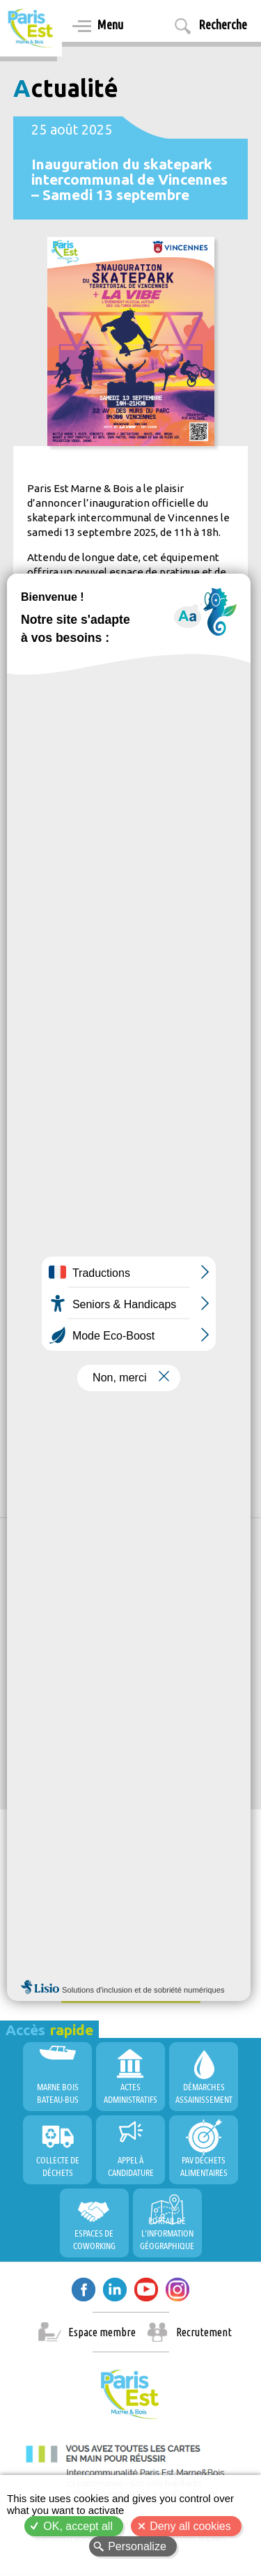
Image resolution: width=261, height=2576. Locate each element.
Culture (39, 1334)
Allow (135, 1662)
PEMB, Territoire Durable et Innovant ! (110, 1731)
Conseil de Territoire (66, 1949)
